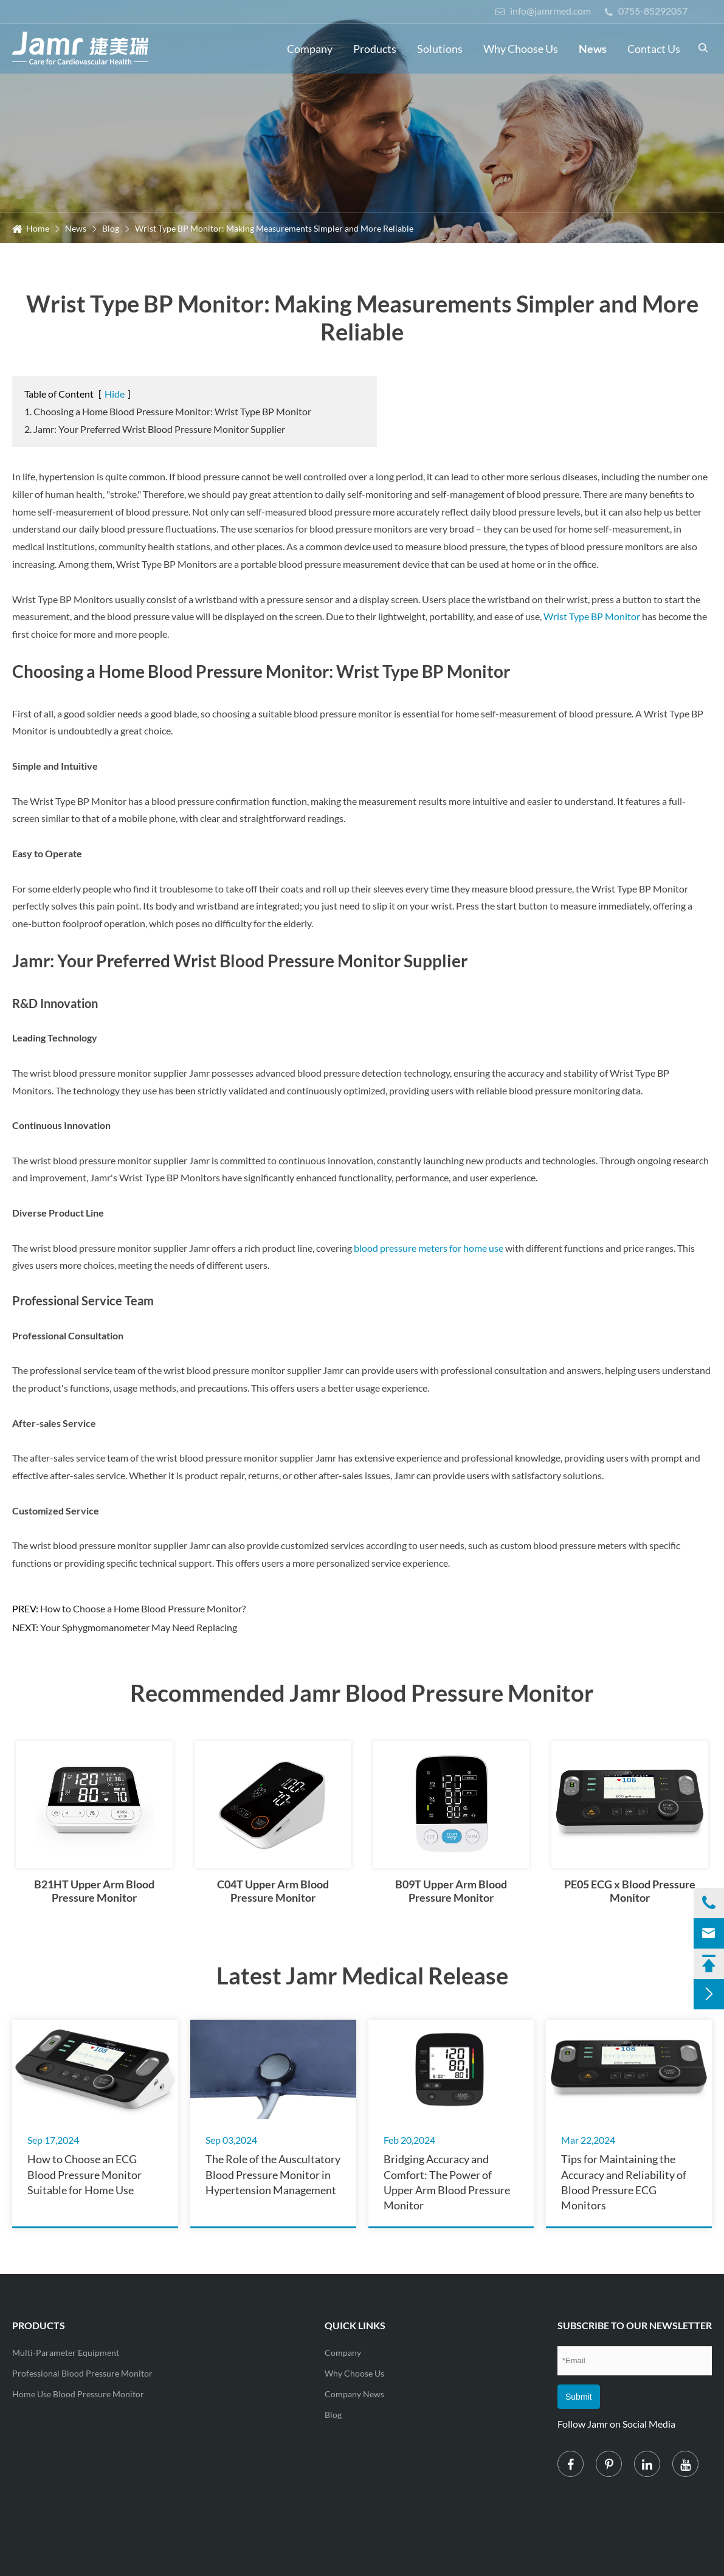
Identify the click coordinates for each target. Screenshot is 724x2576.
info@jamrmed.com (543, 10)
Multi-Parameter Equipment (65, 2352)
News (593, 48)
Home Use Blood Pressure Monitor (78, 2394)
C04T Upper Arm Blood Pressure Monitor (273, 1890)
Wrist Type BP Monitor (592, 616)
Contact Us (653, 48)
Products (374, 48)
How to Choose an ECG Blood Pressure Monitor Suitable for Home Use (84, 2174)
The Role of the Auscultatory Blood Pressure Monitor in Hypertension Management (272, 2174)
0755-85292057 (646, 10)
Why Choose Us (520, 48)
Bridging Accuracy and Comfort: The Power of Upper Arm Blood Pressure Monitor (447, 2181)
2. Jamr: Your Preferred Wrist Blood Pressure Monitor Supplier (154, 429)
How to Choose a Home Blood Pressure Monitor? (143, 1608)
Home (37, 228)
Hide (115, 393)
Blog (110, 228)
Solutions (440, 48)
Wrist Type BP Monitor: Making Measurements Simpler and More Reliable (274, 228)
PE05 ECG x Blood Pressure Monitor (629, 1890)
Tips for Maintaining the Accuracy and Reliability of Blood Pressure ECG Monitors (623, 2181)
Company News (354, 2394)
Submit (578, 2397)
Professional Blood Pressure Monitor (82, 2373)
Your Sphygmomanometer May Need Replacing (138, 1627)
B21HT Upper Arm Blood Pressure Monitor (94, 1890)
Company (310, 48)
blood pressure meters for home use (428, 1248)
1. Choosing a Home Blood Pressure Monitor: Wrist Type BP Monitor (167, 411)
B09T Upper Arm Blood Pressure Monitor (451, 1890)
